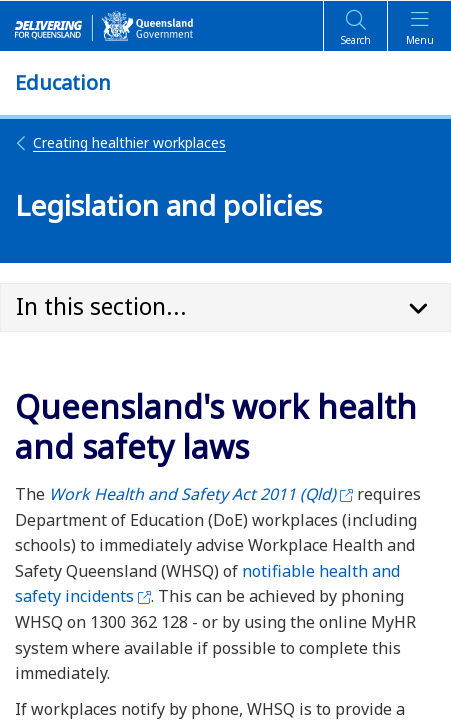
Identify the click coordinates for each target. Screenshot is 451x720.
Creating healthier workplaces (120, 142)
